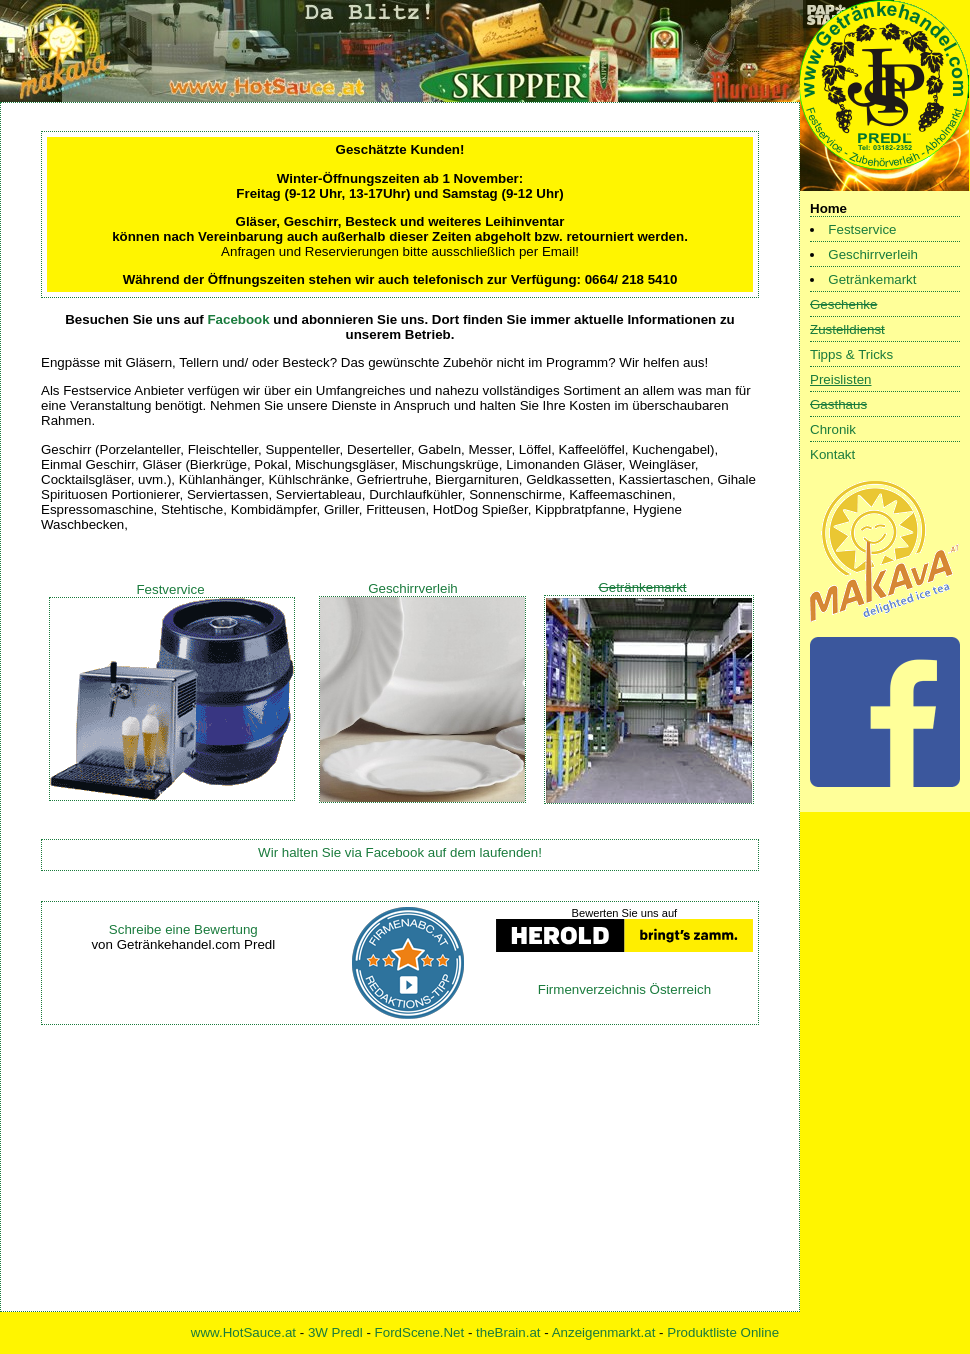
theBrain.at (508, 1332)
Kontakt (832, 454)
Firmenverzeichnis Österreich (624, 989)
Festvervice (170, 589)
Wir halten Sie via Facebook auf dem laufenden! (400, 852)
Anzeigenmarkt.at (604, 1332)
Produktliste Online (723, 1332)
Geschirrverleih (873, 254)
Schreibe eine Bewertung (183, 929)
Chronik (833, 429)
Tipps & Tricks (851, 354)
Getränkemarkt (872, 279)
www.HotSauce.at (243, 1332)
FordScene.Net (420, 1332)
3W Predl (335, 1332)
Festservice (862, 229)
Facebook (238, 319)
